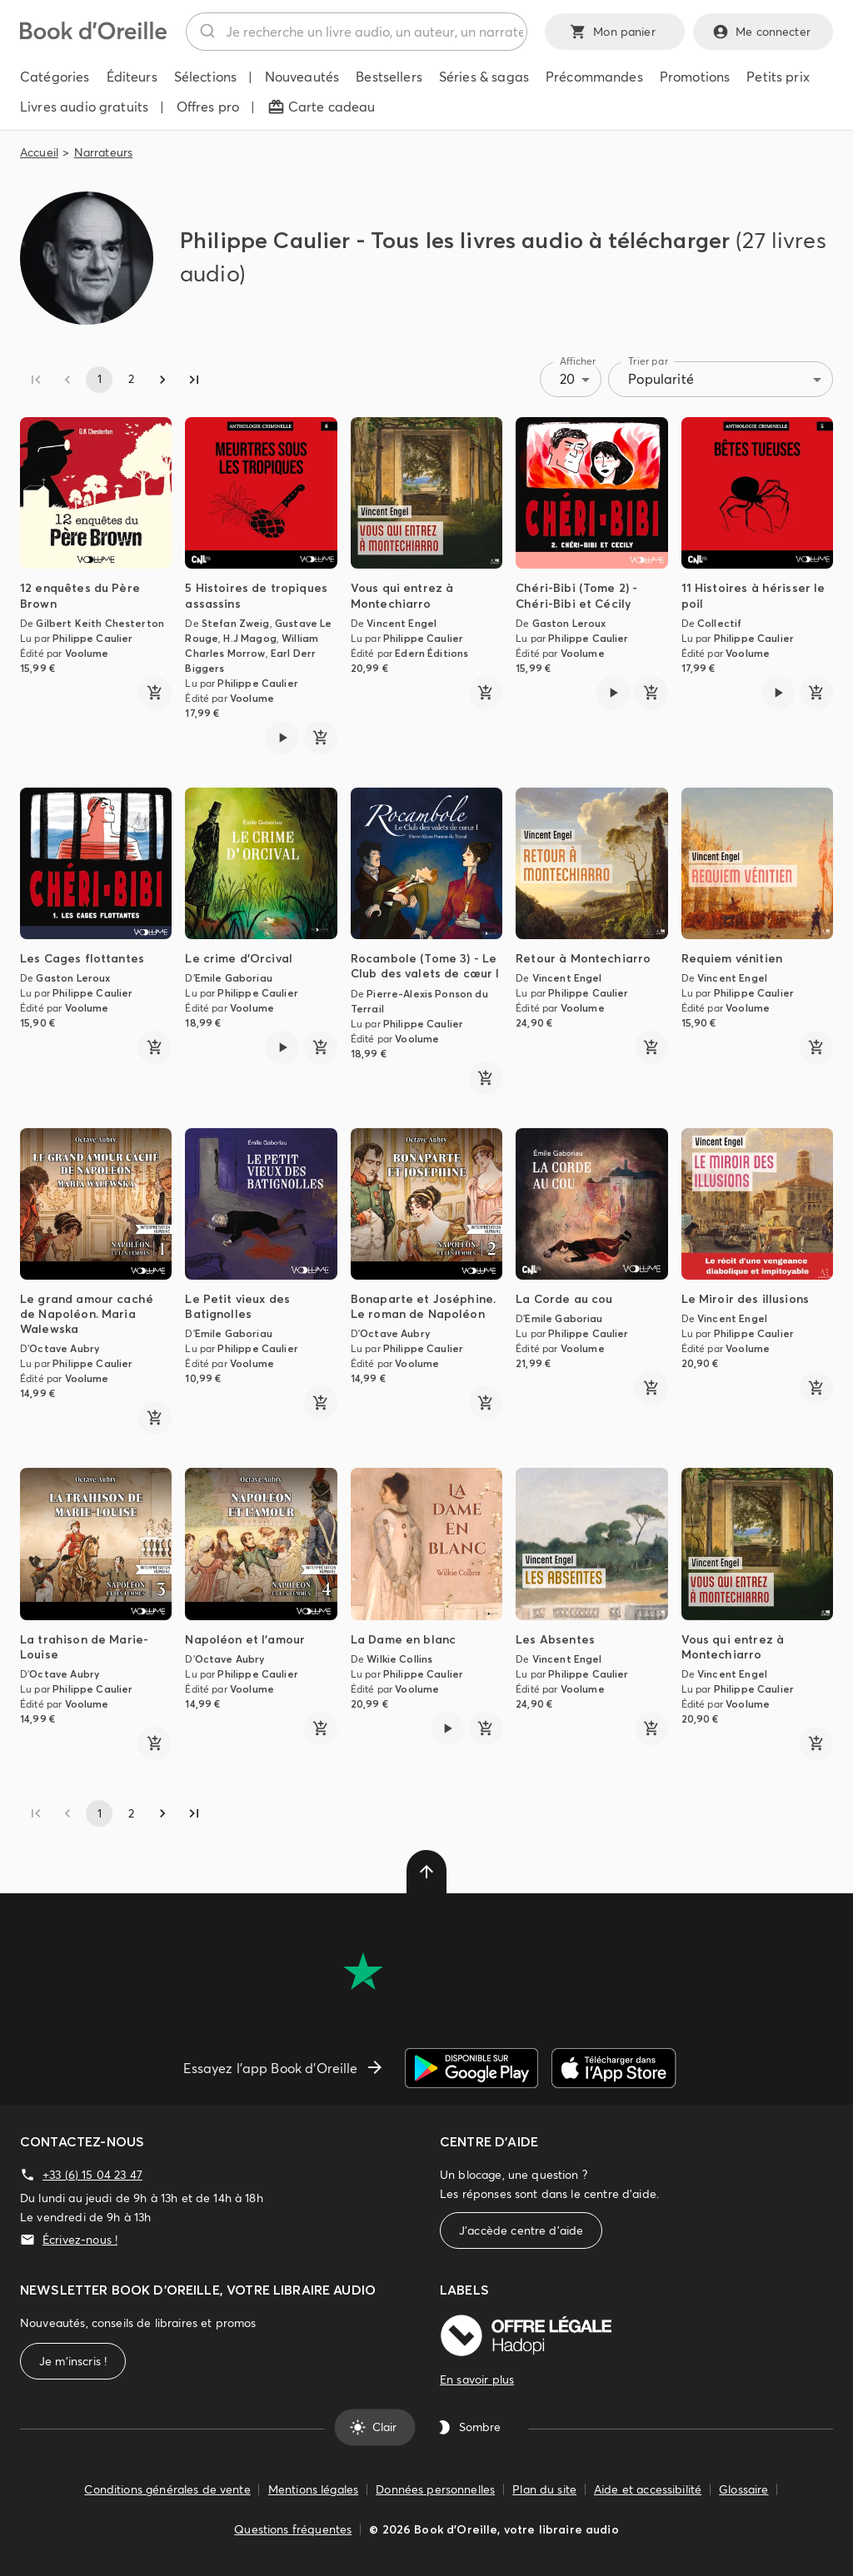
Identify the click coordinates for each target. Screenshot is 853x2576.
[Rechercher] (206, 31)
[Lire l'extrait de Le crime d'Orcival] (282, 1047)
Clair (374, 2427)
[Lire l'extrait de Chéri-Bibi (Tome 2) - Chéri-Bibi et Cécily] (613, 692)
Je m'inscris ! (73, 2362)
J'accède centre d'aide (521, 2231)
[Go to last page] (194, 379)
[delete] (426, 1871)
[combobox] (356, 31)
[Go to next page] (162, 379)
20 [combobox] (567, 378)
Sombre (470, 2427)
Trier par (648, 361)
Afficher (578, 361)
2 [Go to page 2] (130, 379)
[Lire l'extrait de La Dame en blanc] (447, 1728)
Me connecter (763, 31)
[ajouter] (155, 692)
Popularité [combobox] (661, 378)
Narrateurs (103, 152)
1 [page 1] (99, 379)
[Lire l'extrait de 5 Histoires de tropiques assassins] (282, 737)
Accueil (39, 152)
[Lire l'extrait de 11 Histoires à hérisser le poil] (778, 692)
